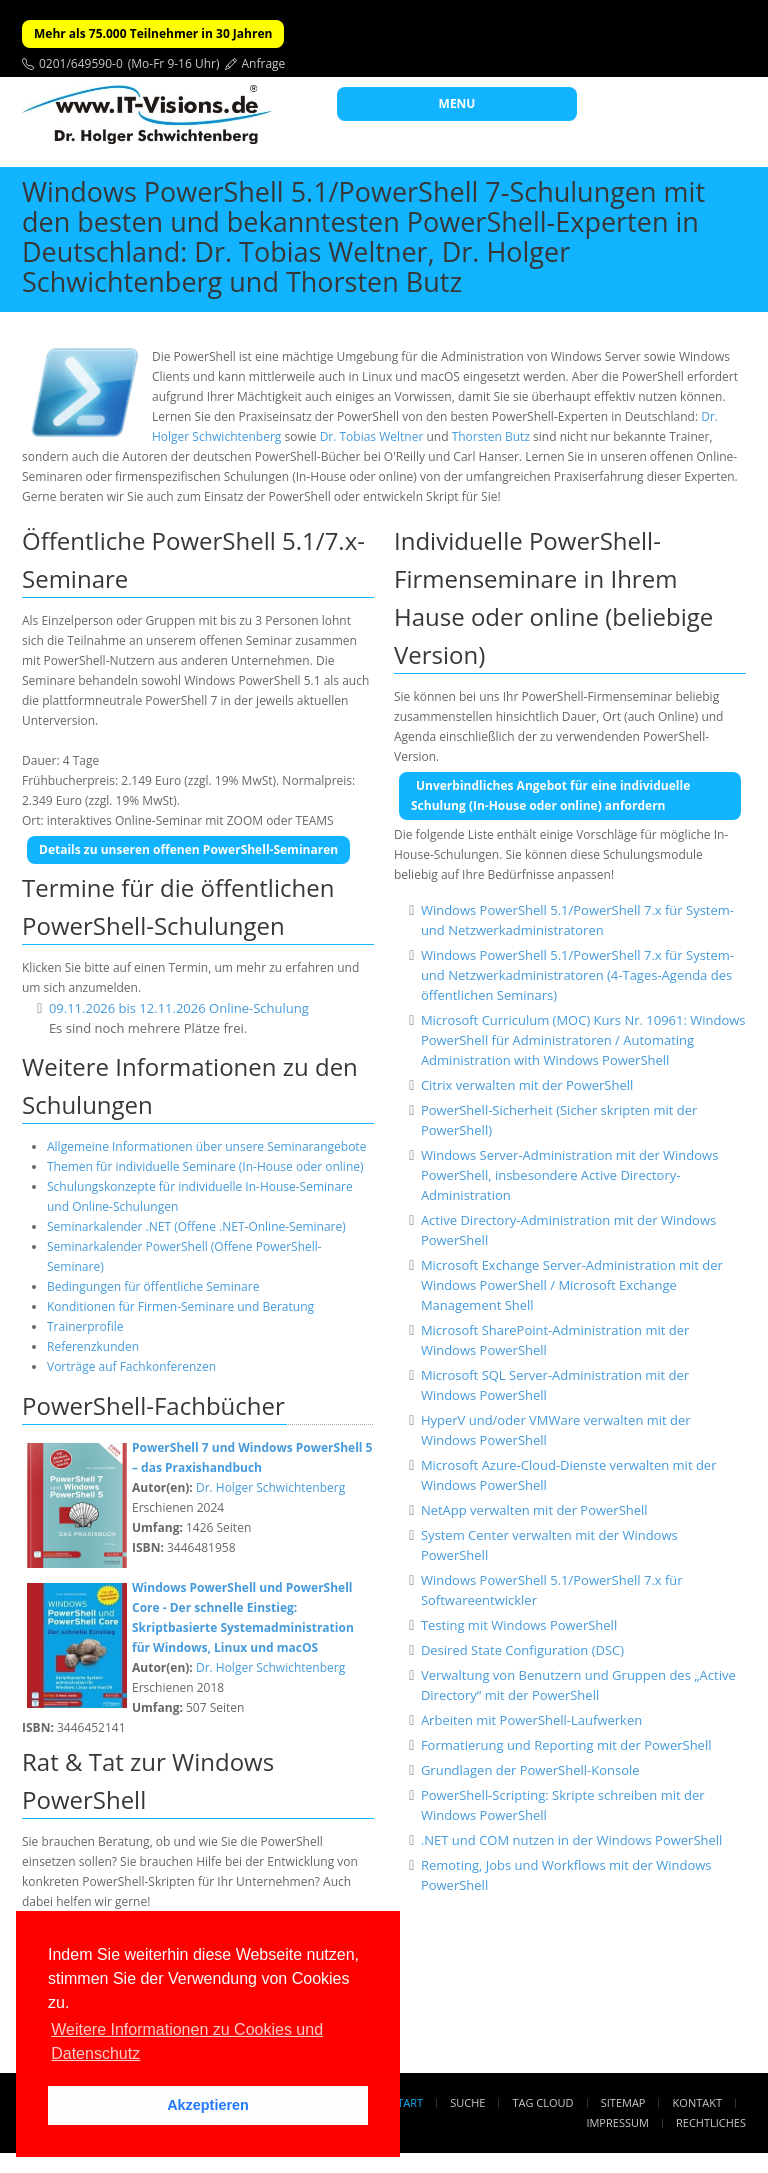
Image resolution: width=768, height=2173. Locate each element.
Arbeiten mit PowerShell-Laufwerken (531, 1720)
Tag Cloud (543, 2102)
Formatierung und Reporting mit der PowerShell (566, 1745)
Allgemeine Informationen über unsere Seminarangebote (206, 1146)
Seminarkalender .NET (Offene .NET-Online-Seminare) (196, 1226)
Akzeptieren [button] (208, 2105)
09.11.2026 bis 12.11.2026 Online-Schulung (179, 1008)
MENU (457, 103)
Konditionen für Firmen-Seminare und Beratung (180, 1306)
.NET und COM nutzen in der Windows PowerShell (571, 1840)
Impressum (617, 2122)
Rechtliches (711, 2122)
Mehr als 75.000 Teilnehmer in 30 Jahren (153, 33)
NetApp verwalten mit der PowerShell (534, 1510)
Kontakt (697, 2102)
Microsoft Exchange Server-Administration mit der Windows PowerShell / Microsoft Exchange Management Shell (572, 1285)
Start (407, 2102)
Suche (467, 2102)
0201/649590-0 (81, 63)
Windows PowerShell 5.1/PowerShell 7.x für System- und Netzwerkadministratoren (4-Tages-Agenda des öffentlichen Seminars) (577, 975)
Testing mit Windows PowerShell (519, 1625)
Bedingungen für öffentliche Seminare (153, 1286)
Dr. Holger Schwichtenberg (270, 1487)
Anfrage (264, 63)
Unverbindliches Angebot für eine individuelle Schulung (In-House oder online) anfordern (550, 795)
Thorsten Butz (491, 436)
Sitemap (623, 2102)
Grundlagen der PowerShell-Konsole (530, 1770)
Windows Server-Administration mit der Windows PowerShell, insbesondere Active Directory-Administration (569, 1175)
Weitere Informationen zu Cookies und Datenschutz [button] (187, 2041)
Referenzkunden (93, 1346)
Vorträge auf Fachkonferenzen (131, 1366)
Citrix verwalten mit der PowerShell (527, 1085)
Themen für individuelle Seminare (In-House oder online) (205, 1166)
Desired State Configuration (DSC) (522, 1650)
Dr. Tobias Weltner (372, 436)
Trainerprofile (85, 1326)
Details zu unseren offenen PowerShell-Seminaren (188, 849)
